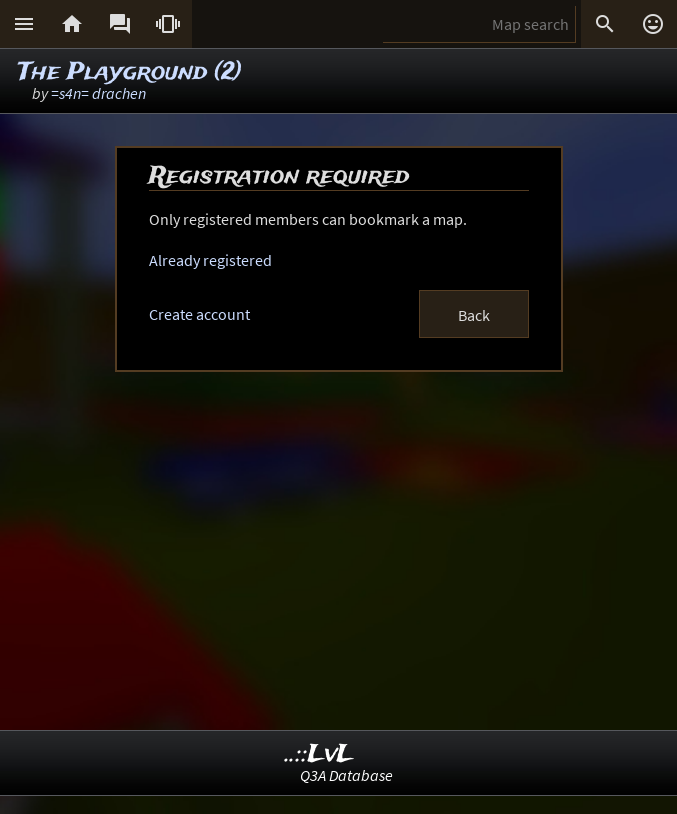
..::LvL (319, 754)
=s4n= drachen (98, 93)
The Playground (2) (130, 72)
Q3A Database (346, 775)
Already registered (210, 260)
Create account (199, 314)
